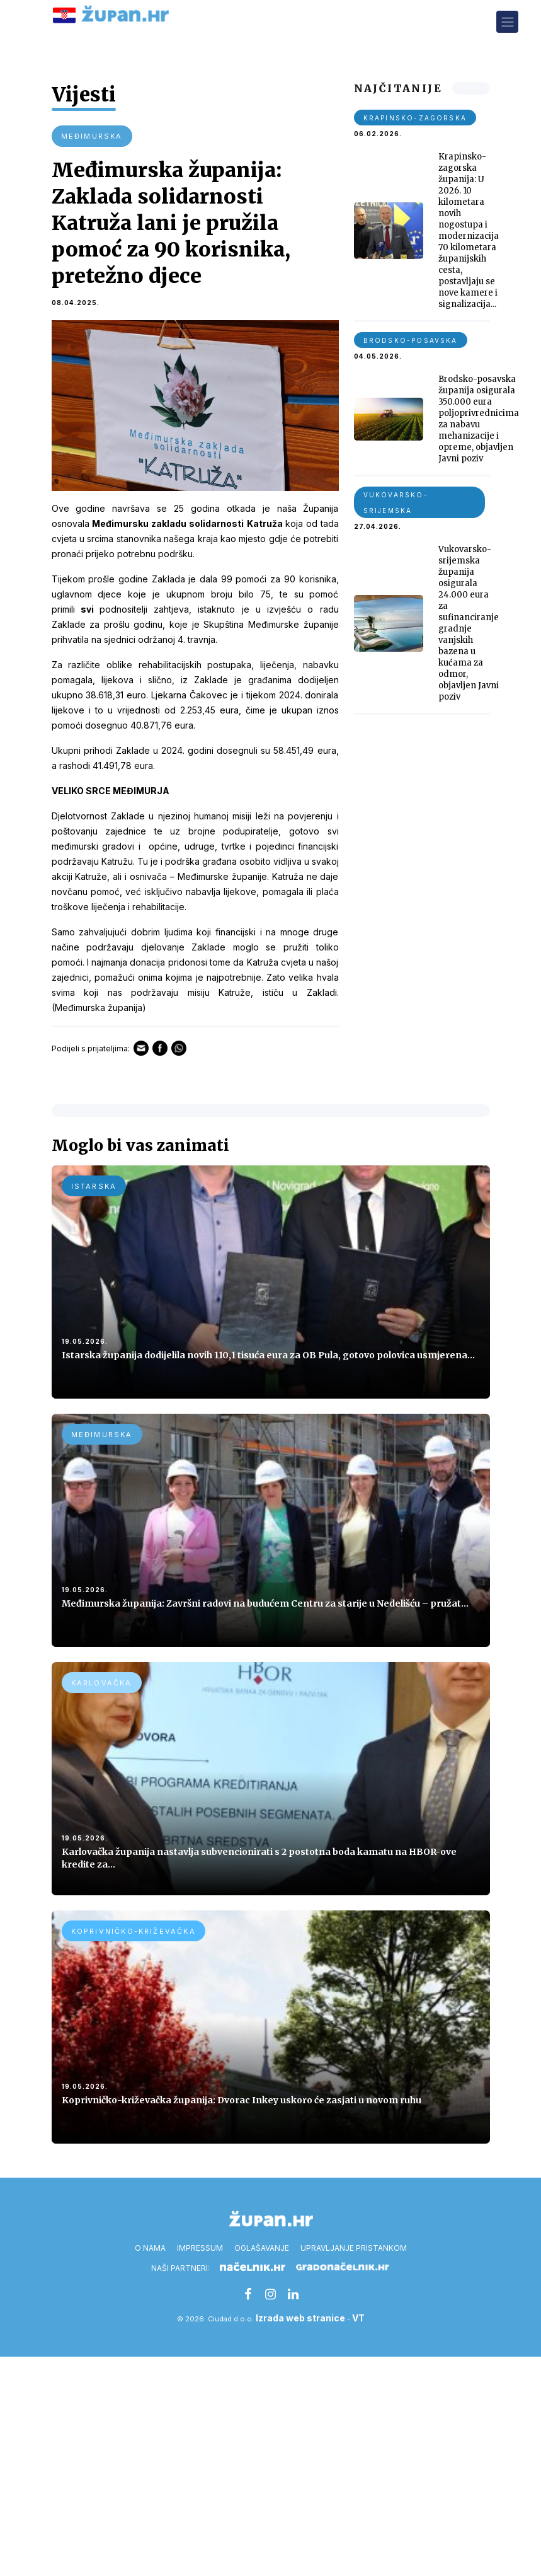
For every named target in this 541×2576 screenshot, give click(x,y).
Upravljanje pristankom (353, 2249)
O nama (150, 2249)
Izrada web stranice (300, 2319)
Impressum (200, 2249)
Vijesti (85, 95)
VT (358, 2319)
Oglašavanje (261, 2249)
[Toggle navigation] (507, 22)
